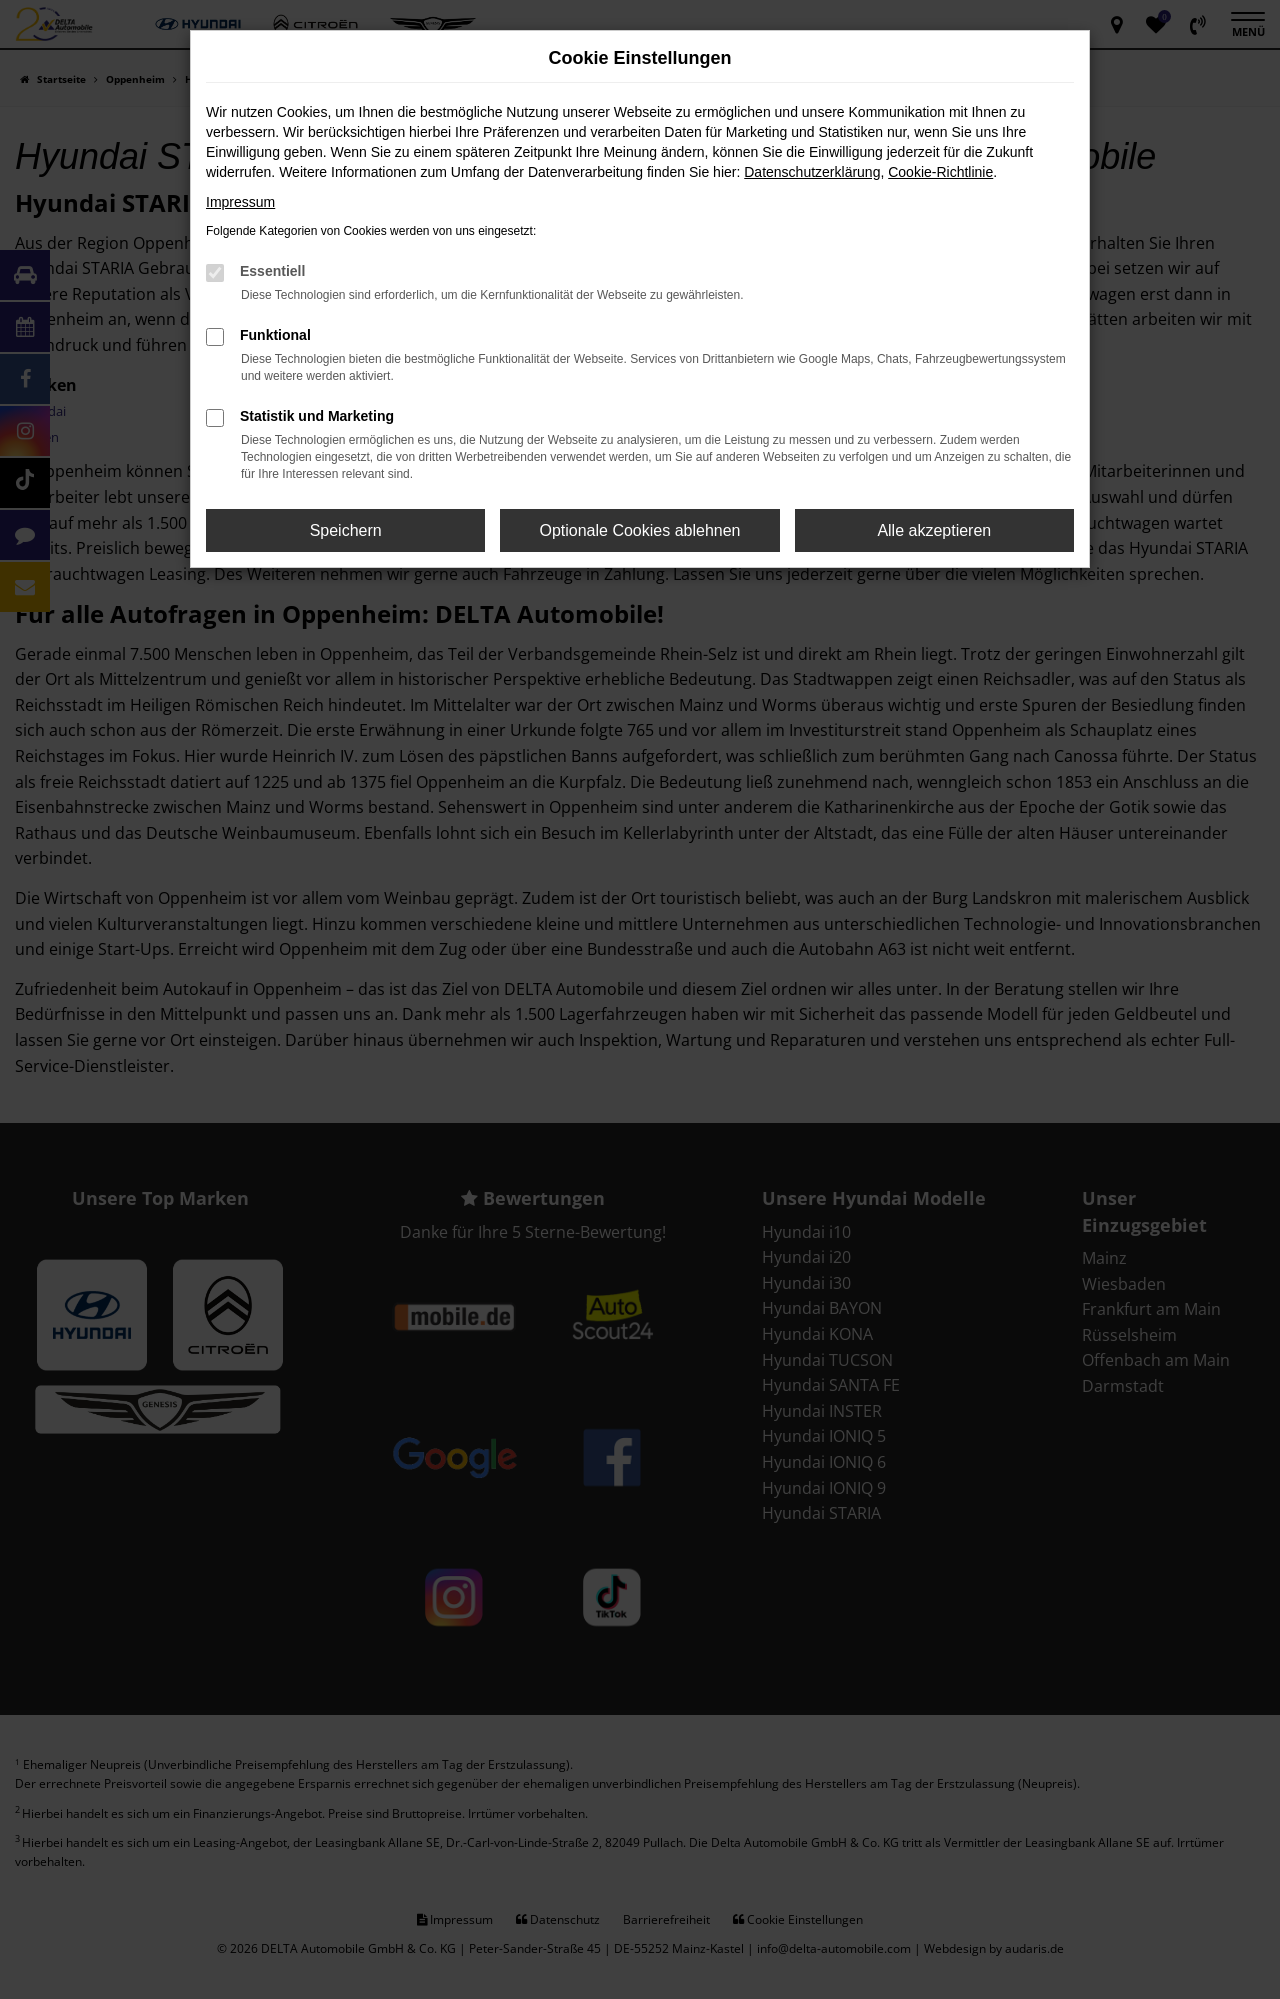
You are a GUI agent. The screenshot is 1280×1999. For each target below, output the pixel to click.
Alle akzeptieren (934, 530)
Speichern (346, 530)
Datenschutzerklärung (812, 172)
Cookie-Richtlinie (940, 172)
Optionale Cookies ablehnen (639, 530)
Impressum (240, 202)
